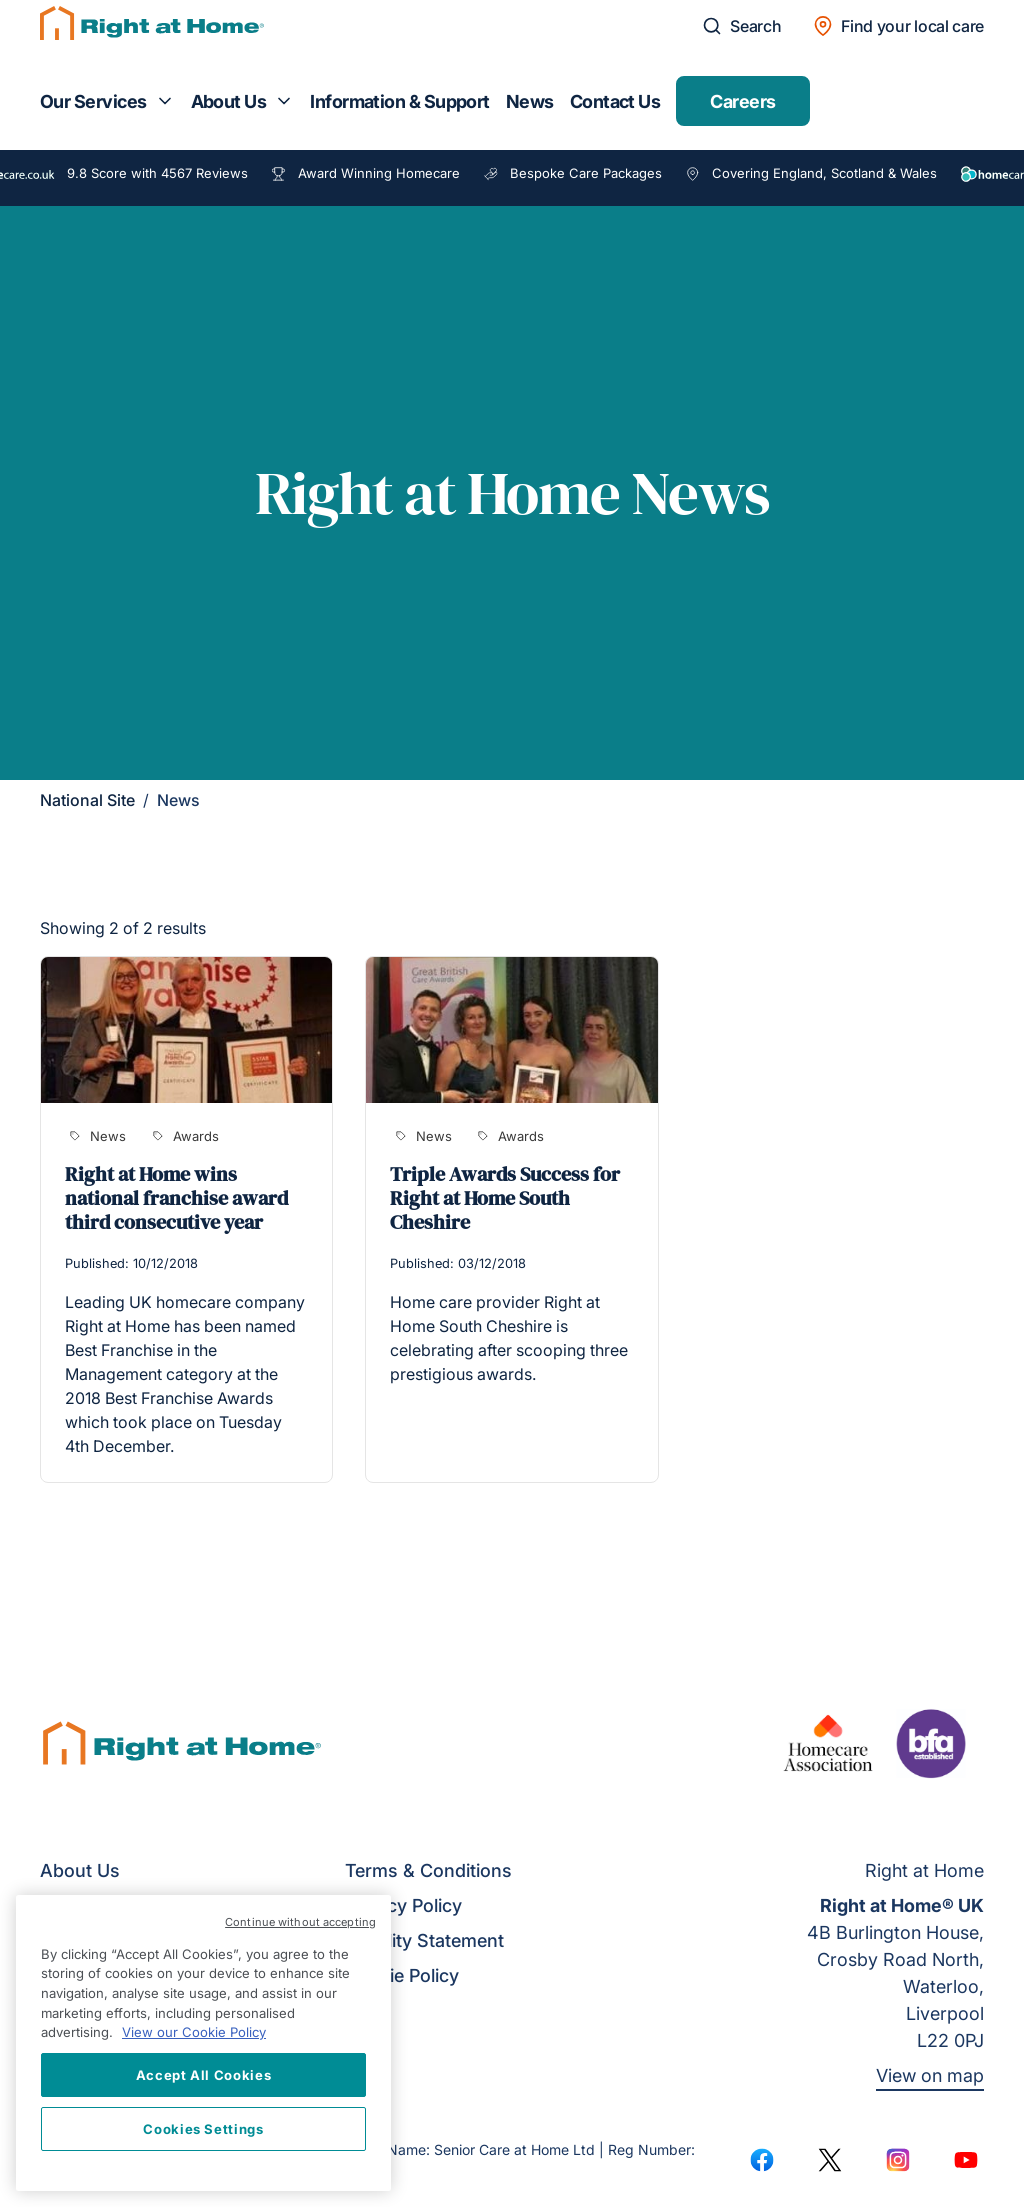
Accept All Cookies (204, 2075)
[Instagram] (898, 2160)
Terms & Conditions (428, 1870)
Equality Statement (424, 1940)
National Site (87, 800)
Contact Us (615, 101)
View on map (930, 2075)
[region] (203, 2043)
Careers (742, 101)
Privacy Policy (403, 1905)
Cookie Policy (402, 1975)
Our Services (93, 101)
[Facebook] (762, 2160)
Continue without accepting (300, 1922)
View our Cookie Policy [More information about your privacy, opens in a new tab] (194, 2032)
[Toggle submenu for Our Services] (165, 101)
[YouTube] (966, 2160)
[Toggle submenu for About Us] (284, 101)
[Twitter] (830, 2160)
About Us (229, 101)
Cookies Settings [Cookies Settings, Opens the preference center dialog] (203, 2129)
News (530, 101)
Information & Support (400, 101)
